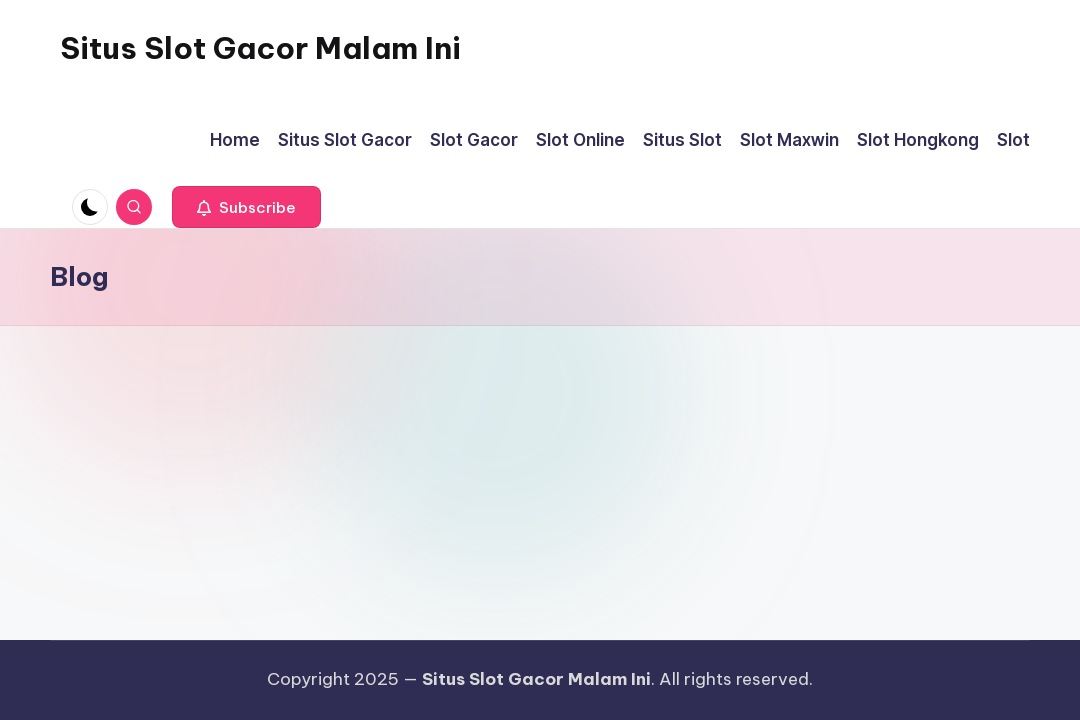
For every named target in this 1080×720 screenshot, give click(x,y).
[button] (246, 207)
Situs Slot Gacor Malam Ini (260, 48)
